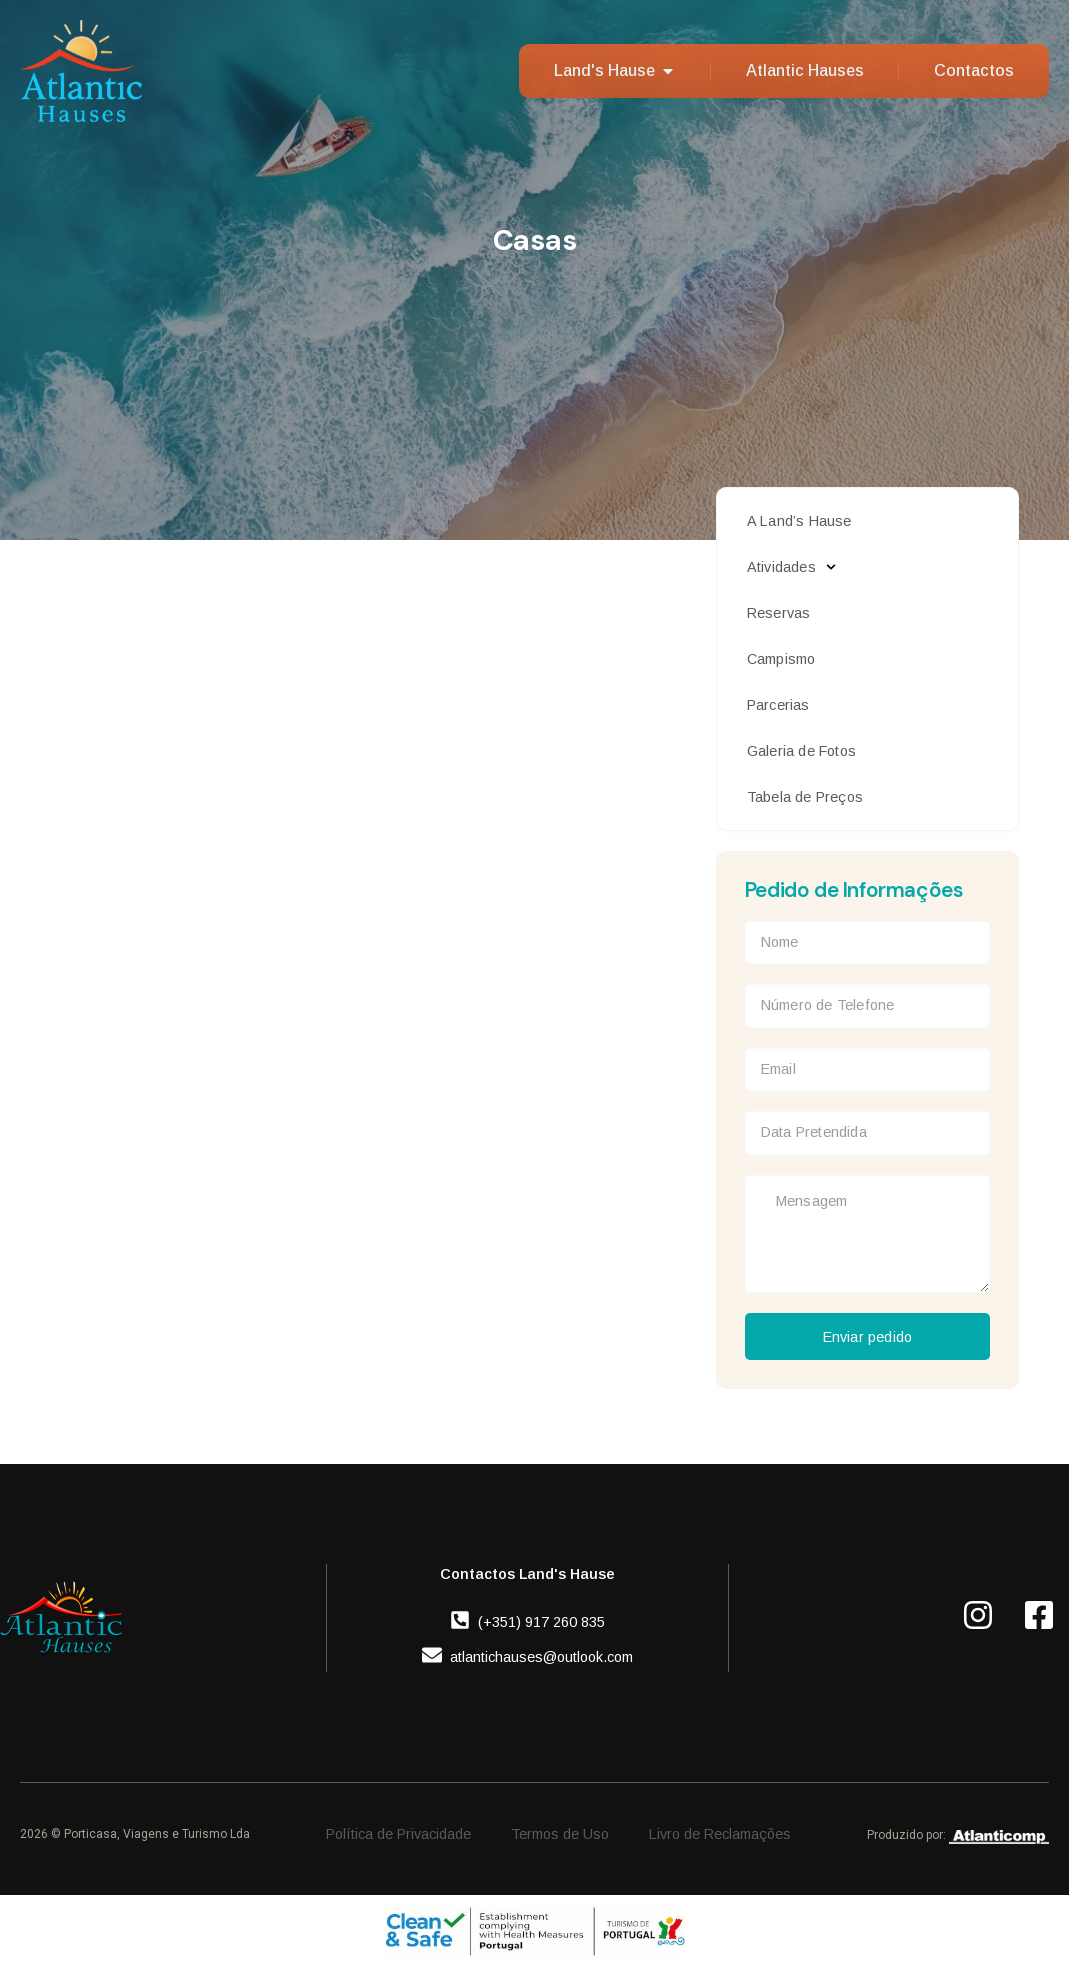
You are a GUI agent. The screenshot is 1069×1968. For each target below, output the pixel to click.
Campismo (781, 659)
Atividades (791, 567)
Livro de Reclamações (720, 1834)
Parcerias (778, 705)
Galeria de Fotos (801, 751)
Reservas (779, 613)
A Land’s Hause (799, 521)
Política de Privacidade (398, 1834)
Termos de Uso (560, 1834)
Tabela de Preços (805, 797)
